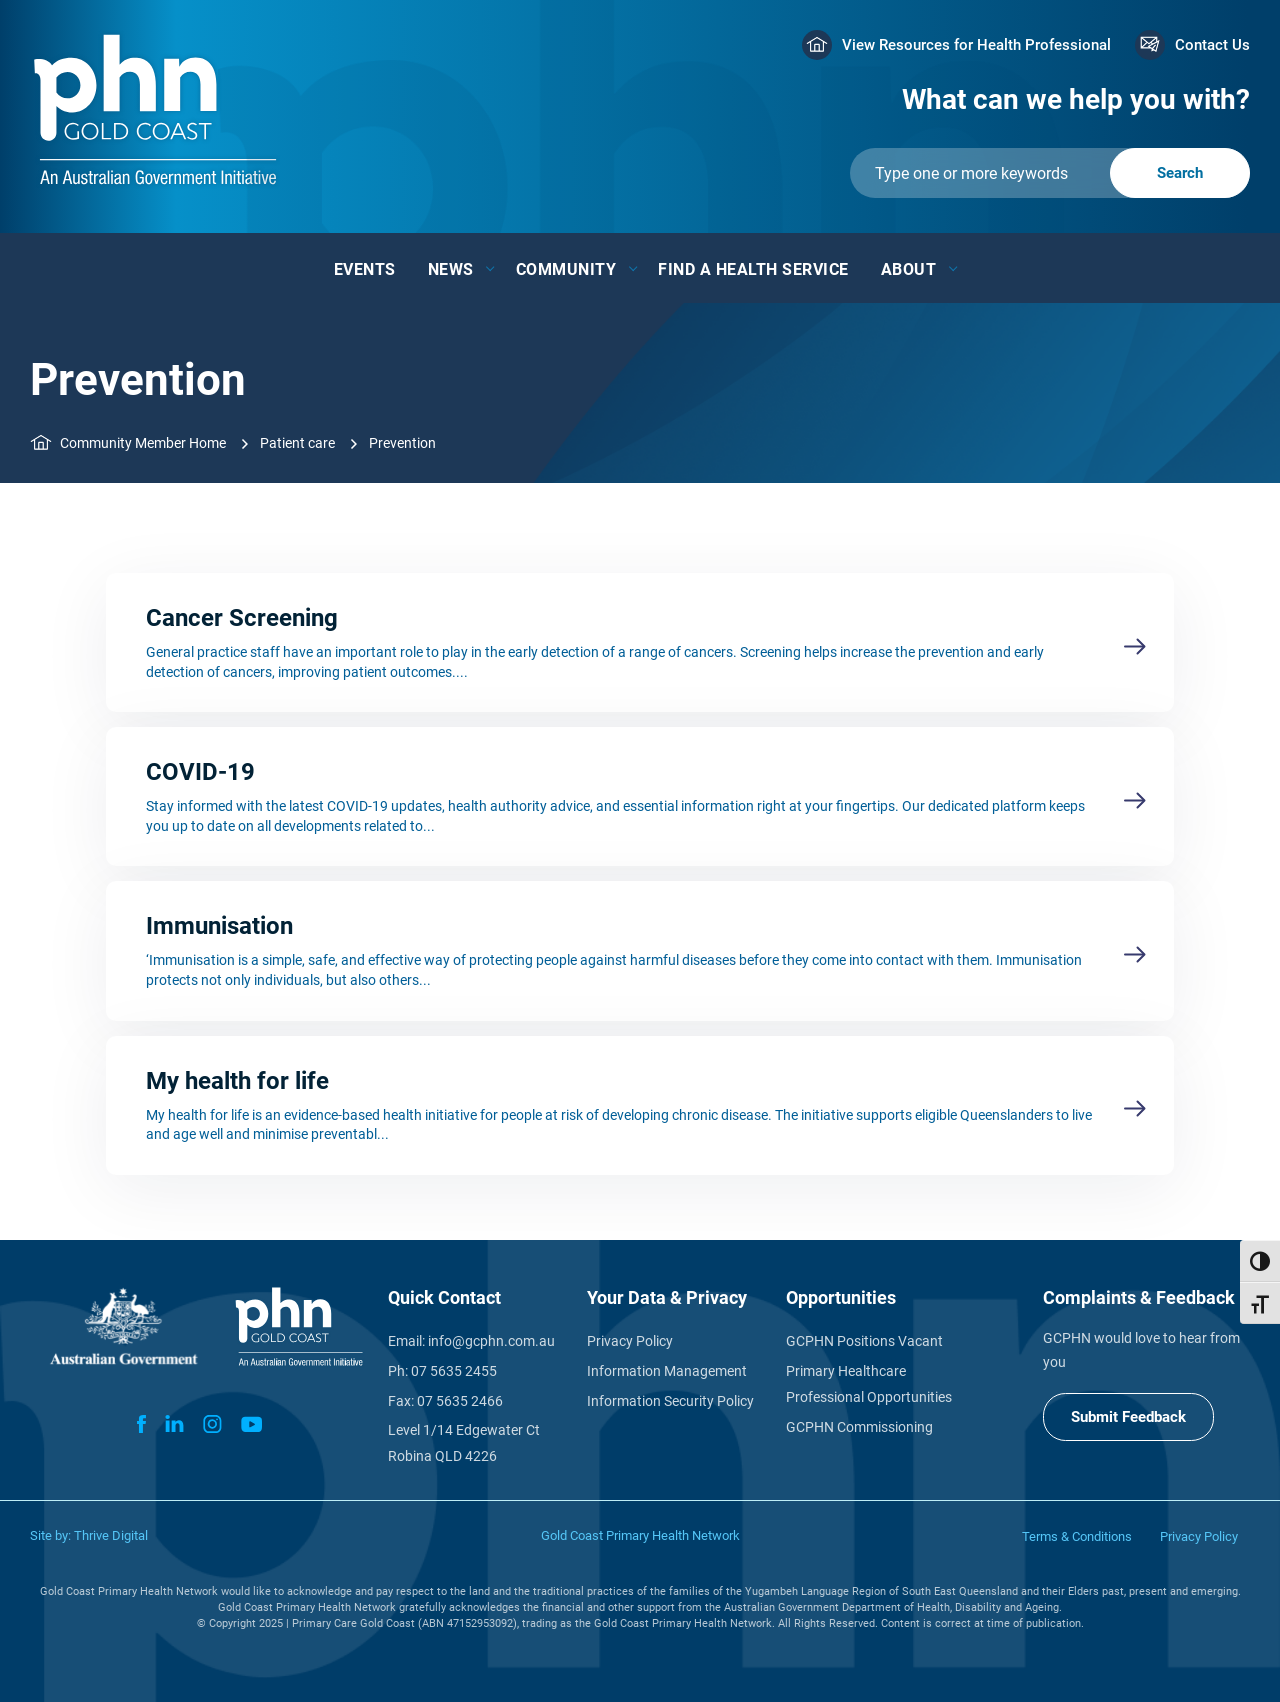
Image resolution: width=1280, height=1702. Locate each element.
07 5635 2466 (460, 1401)
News (451, 269)
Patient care (297, 443)
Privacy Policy (630, 1341)
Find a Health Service (753, 269)
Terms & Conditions (1077, 1536)
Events (365, 269)
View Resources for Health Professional (976, 45)
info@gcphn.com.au (491, 1341)
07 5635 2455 (454, 1371)
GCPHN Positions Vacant (864, 1341)
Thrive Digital (111, 1535)
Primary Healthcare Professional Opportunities (869, 1384)
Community (566, 269)
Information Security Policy (670, 1401)
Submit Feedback (1128, 1417)
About (909, 269)
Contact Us (1212, 45)
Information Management (667, 1371)
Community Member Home (143, 443)
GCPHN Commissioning (859, 1427)
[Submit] (1050, 173)
